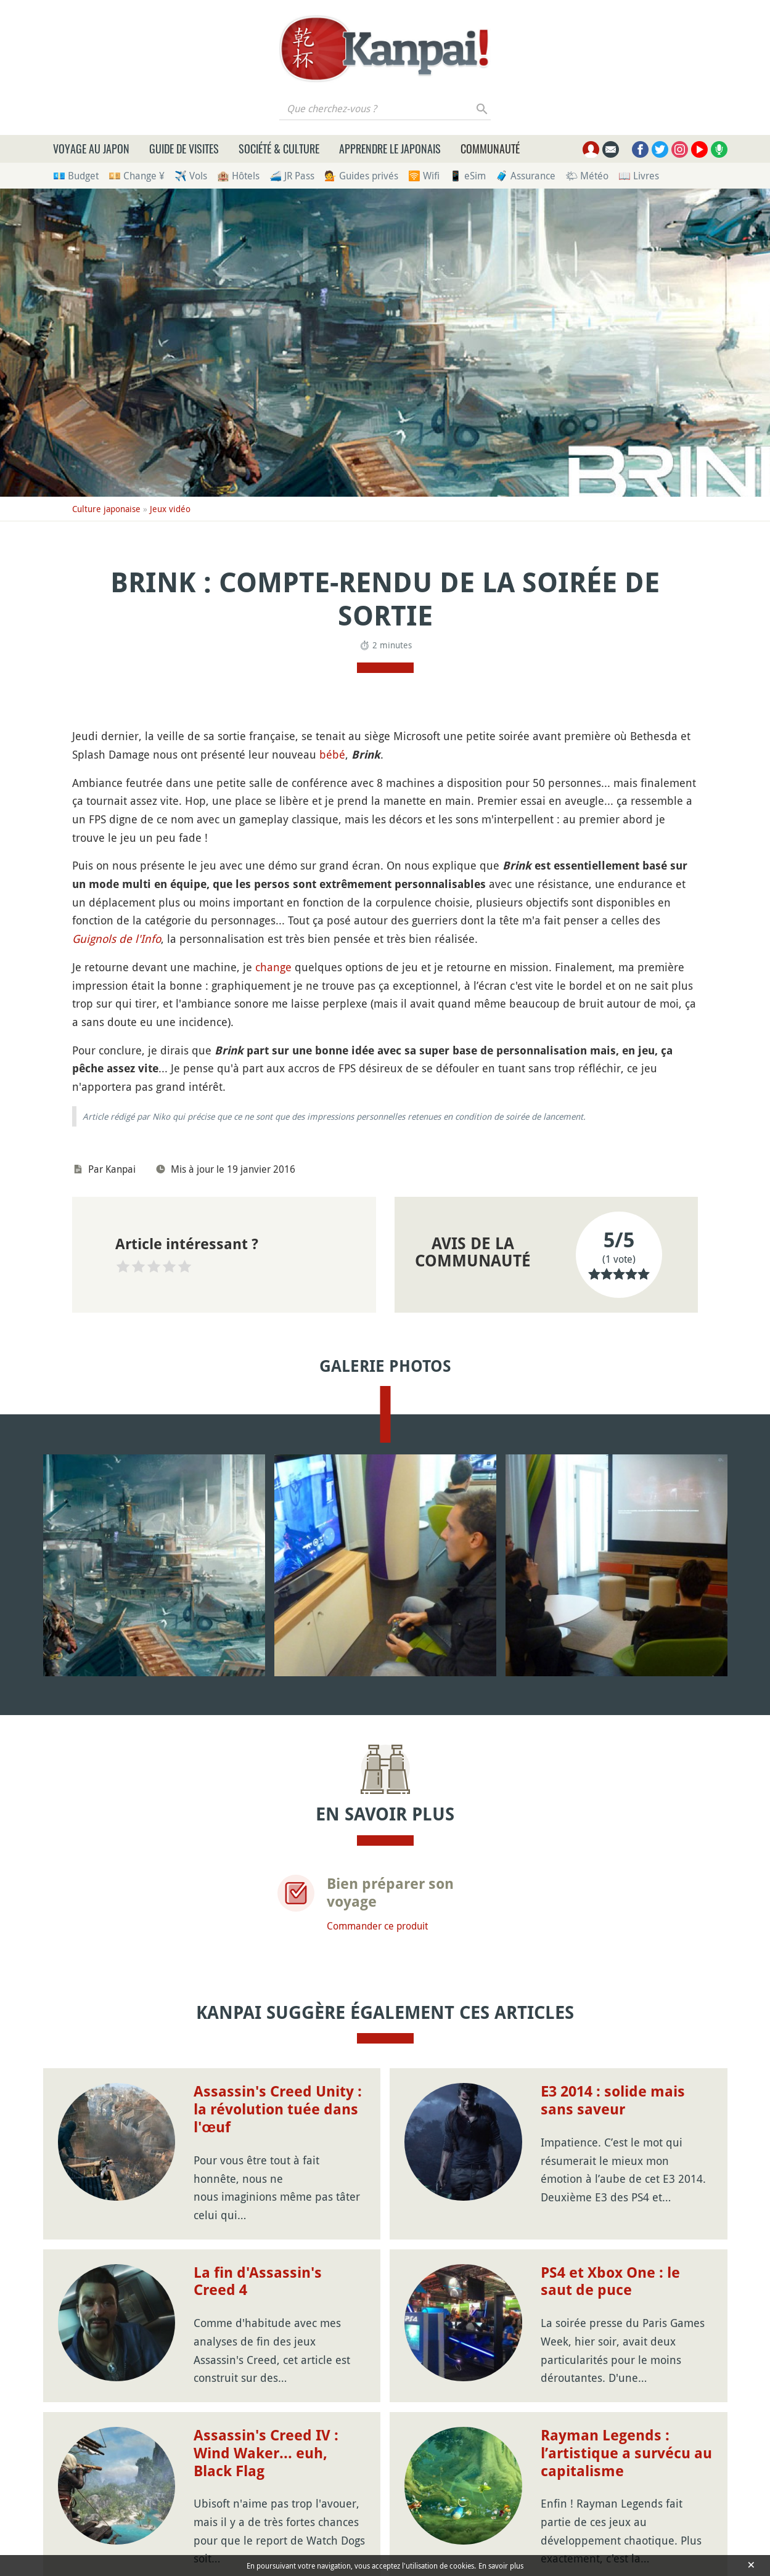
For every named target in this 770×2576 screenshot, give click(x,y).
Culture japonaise (106, 509)
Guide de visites (184, 149)
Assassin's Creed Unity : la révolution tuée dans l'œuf (278, 2109)
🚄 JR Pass (291, 175)
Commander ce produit (377, 1926)
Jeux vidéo (170, 509)
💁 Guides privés (361, 175)
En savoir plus (500, 2565)
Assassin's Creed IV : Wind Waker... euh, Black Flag (266, 2453)
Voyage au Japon (91, 149)
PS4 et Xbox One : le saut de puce (610, 2281)
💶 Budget (76, 175)
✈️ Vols (190, 175)
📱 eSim (467, 175)
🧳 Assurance (525, 175)
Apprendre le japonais (390, 149)
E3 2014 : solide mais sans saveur (613, 2100)
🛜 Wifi (424, 175)
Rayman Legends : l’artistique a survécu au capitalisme (626, 2453)
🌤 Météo (586, 175)
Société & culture (279, 149)
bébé (332, 754)
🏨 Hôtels (238, 175)
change (273, 967)
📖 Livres (638, 175)
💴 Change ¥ (137, 175)
